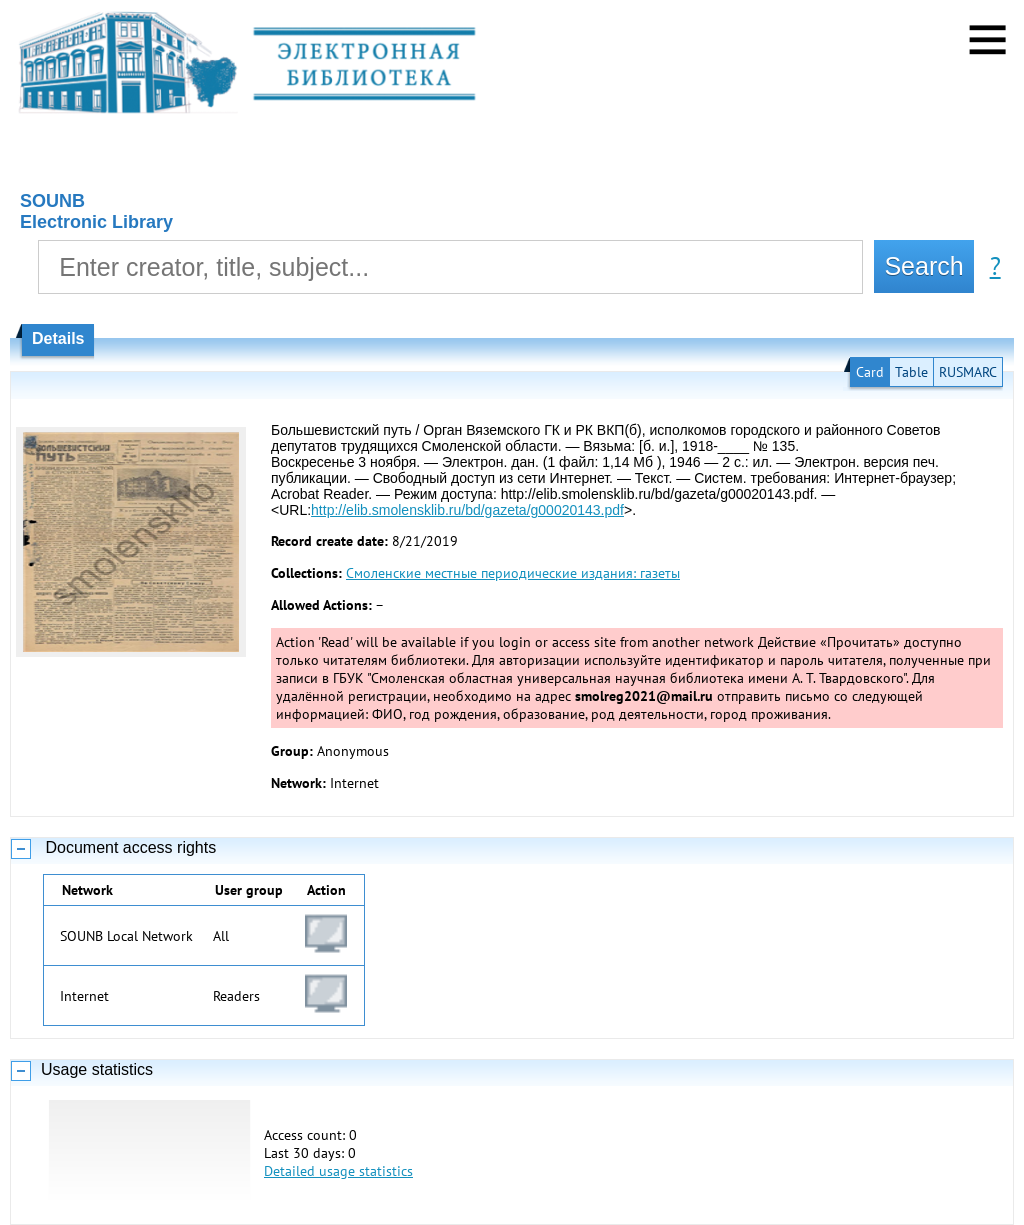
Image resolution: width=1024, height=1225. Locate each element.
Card (870, 372)
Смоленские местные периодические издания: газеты (513, 573)
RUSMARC (968, 372)
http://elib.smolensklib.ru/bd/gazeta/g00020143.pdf (467, 510)
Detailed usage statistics (338, 1171)
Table (911, 372)
